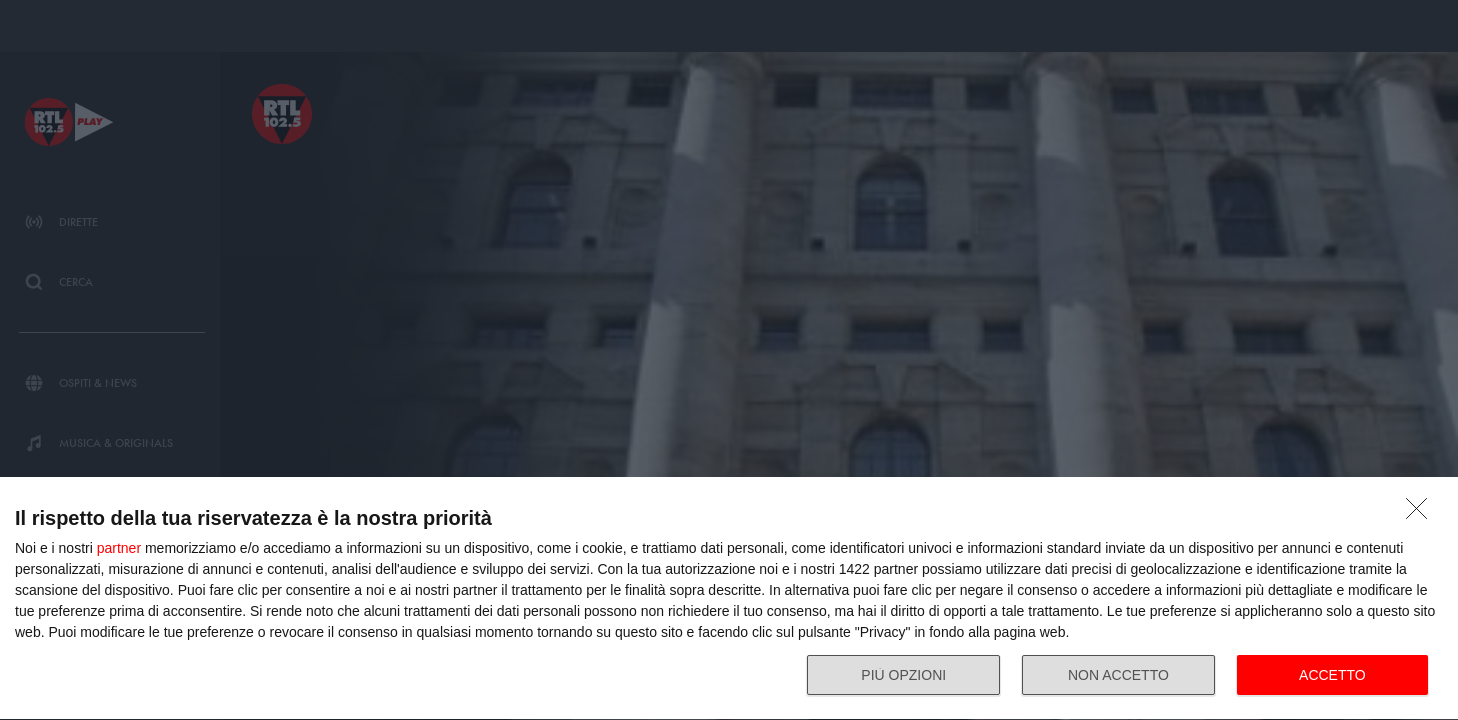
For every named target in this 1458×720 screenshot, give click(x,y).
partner (119, 548)
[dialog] (729, 599)
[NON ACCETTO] (1422, 514)
